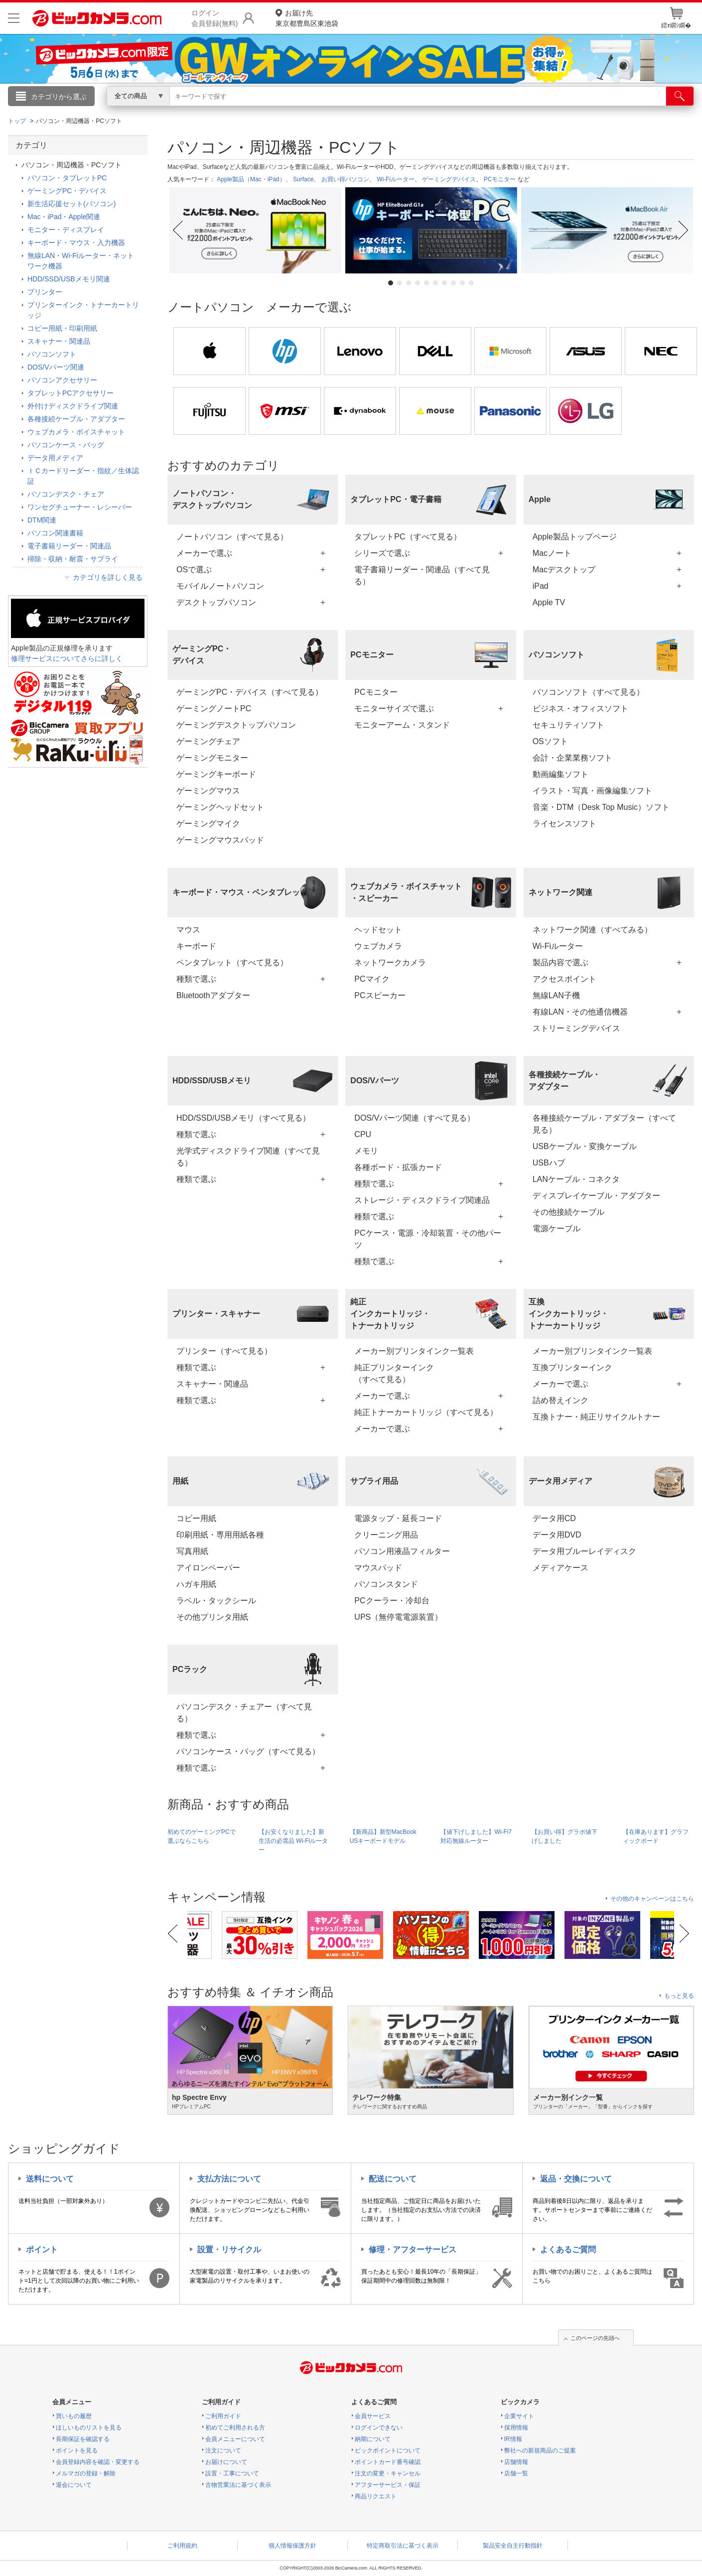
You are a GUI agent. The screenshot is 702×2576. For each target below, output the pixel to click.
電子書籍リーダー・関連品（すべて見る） (422, 575)
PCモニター (500, 179)
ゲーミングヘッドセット (220, 807)
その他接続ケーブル (568, 1212)
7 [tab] (444, 282)
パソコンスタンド (386, 1584)
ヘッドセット (378, 929)
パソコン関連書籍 (55, 533)
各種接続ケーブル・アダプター (76, 419)
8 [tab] (453, 282)
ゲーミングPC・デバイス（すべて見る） (249, 692)
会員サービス (373, 2416)
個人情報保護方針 (292, 2545)
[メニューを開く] (13, 18)
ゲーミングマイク (208, 823)
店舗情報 (516, 2461)
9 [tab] (462, 282)
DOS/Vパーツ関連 (55, 367)
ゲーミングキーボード (216, 774)
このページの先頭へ (595, 2338)
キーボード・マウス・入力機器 (76, 243)
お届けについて (226, 2461)
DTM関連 (41, 520)
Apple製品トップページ (575, 536)
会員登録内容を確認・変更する (98, 2461)
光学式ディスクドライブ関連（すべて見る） (248, 1157)
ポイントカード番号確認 (388, 2461)
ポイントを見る (77, 2450)
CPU (362, 1134)
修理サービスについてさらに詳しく (67, 658)
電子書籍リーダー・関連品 (69, 546)
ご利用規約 (182, 2545)
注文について (223, 2450)
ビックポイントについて (388, 2450)
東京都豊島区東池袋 (307, 17)
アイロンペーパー (208, 1567)
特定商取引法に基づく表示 (402, 2545)
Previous (176, 230)
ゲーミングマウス (208, 790)
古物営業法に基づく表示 (238, 2484)
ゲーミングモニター (212, 758)
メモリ (366, 1151)
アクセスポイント (564, 979)
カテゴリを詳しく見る (107, 577)
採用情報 (516, 2427)
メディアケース (560, 1567)
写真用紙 (192, 1551)
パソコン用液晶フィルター (402, 1551)
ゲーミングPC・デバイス (67, 191)
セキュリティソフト (568, 725)
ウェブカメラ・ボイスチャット (76, 432)
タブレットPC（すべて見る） (407, 536)
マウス (188, 929)
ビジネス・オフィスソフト (580, 708)
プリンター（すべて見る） (224, 1351)
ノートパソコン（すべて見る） (232, 536)
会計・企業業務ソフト (572, 758)
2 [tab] (399, 282)
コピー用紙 (196, 1518)
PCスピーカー (379, 995)
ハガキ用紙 (196, 1584)
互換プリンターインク (572, 1367)
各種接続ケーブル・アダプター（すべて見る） (604, 1124)
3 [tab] (408, 282)
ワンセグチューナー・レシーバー (79, 507)
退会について (74, 2484)
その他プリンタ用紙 (212, 1617)
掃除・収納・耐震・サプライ (72, 559)
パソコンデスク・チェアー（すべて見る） (244, 1712)
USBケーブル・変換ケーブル (585, 1146)
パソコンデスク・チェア (65, 494)
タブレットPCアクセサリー (70, 393)
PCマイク (371, 979)
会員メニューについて (235, 2439)
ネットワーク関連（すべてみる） (592, 929)
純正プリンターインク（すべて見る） (394, 1373)
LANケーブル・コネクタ (576, 1179)
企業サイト (519, 2416)
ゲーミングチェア (208, 741)
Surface (303, 179)
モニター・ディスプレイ (65, 230)
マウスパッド (378, 1567)
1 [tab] (390, 282)
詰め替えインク (560, 1400)
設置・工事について (232, 2473)
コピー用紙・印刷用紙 (62, 328)
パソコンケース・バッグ (65, 445)
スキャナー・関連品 (212, 1384)
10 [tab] (471, 282)
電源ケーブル (556, 1228)
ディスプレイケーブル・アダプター (596, 1195)
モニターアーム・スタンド (402, 725)
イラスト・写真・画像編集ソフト (592, 790)
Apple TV (549, 602)
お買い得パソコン (345, 179)
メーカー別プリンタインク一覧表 (414, 1351)
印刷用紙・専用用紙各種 (220, 1535)
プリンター (44, 292)
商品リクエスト (376, 2496)
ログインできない (379, 2427)
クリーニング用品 (386, 1535)
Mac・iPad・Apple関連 (63, 217)
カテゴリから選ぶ (59, 97)
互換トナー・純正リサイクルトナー (596, 1417)
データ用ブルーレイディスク (584, 1551)
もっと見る (679, 1995)
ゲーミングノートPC (213, 708)
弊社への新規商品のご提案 (540, 2450)
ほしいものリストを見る (89, 2427)
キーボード (196, 946)
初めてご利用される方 (235, 2427)
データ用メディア (55, 458)
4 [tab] (417, 282)
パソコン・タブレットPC (67, 178)
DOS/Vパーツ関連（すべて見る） (414, 1118)
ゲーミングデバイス (449, 179)
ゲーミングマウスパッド (220, 840)
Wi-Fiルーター (396, 179)
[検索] (680, 96)
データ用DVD (557, 1535)
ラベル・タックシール (216, 1600)
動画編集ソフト (560, 774)
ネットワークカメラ (390, 962)
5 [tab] (426, 282)
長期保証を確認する (83, 2439)
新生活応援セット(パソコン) (71, 204)
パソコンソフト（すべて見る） (588, 692)
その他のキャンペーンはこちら (652, 1898)
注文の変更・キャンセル (388, 2473)
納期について (373, 2439)
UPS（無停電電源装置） (398, 1617)
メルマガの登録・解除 (86, 2473)
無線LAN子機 (556, 995)
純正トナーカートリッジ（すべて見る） (426, 1412)
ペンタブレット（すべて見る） (232, 962)
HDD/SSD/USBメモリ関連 (68, 279)
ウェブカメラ (378, 946)
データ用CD (554, 1518)
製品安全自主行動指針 (513, 2545)
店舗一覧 (516, 2473)
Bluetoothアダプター (213, 995)
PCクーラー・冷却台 (391, 1600)
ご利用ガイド (223, 2416)
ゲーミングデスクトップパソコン (236, 725)
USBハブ (549, 1163)
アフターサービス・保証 (388, 2484)
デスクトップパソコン (216, 602)
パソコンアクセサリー (62, 380)
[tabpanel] (255, 230)
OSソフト (550, 741)
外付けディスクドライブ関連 (72, 406)
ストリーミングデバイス (576, 1028)
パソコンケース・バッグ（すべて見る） (248, 1751)
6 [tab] (435, 282)
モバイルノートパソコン (220, 586)
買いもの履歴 (74, 2416)
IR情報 (513, 2439)
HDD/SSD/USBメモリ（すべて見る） (243, 1118)
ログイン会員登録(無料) (214, 18)
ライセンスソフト (564, 823)
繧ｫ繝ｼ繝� (676, 18)
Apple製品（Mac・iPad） (251, 179)
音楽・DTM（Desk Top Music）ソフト (601, 807)
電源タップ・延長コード (398, 1518)
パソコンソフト (51, 354)
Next (684, 230)
